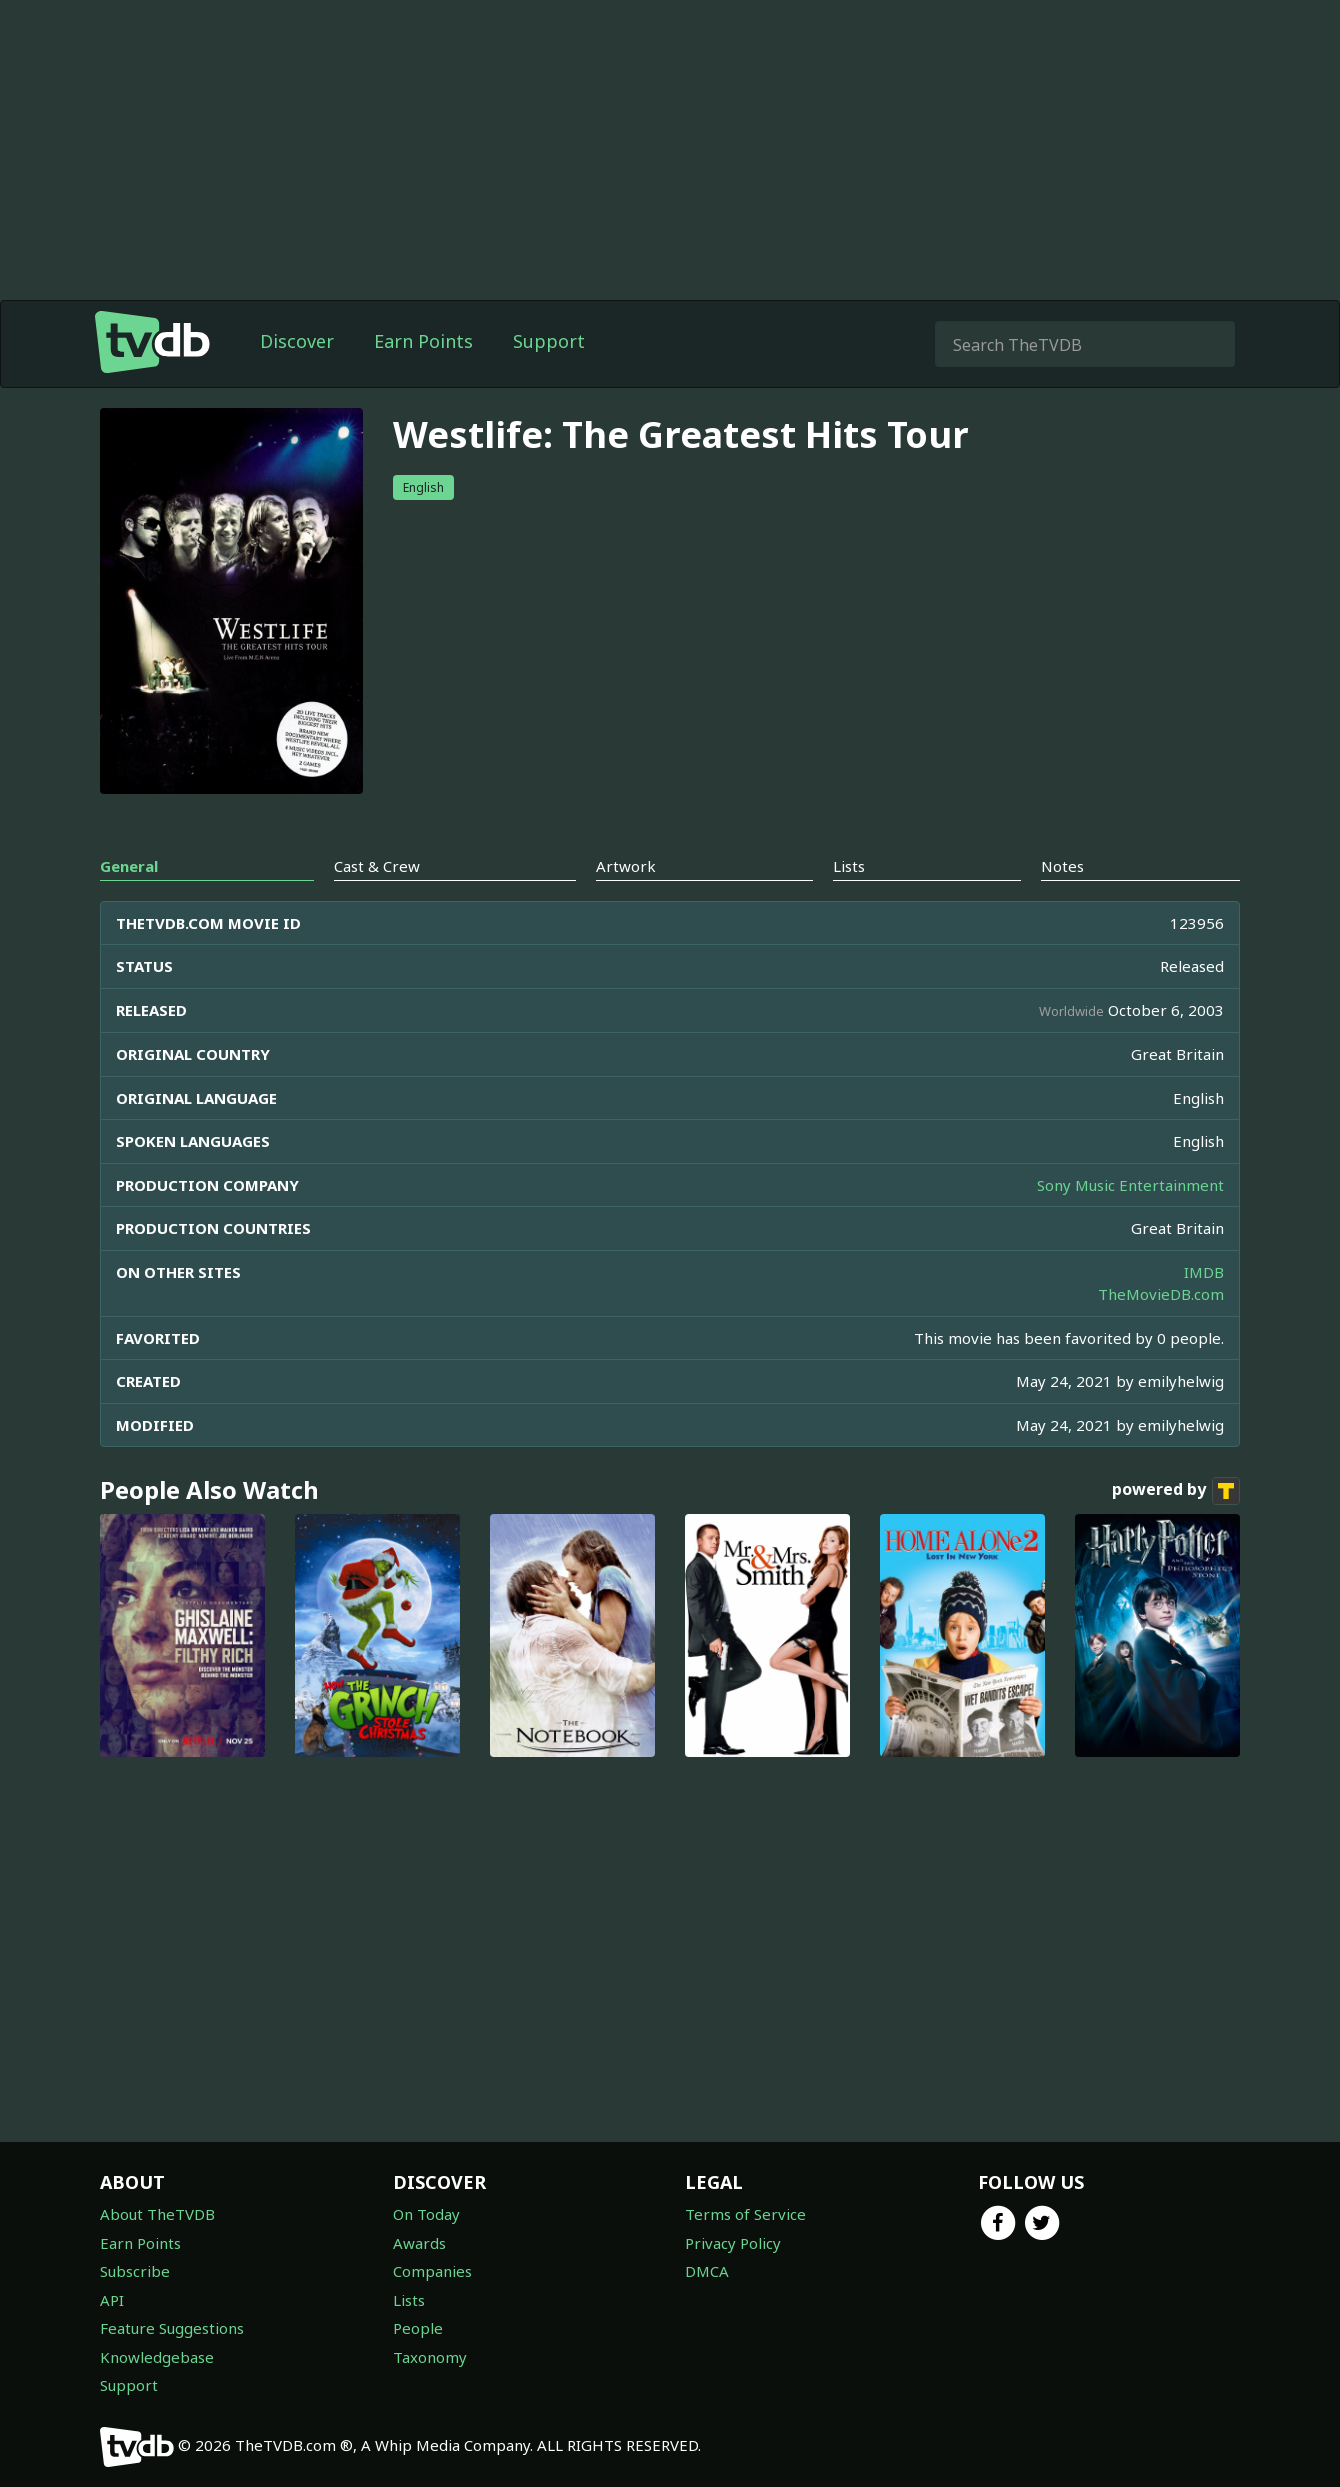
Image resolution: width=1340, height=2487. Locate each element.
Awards (419, 2243)
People (418, 2328)
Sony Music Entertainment (1130, 1185)
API (112, 2300)
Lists (409, 2300)
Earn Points (423, 341)
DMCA (707, 2271)
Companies (432, 2271)
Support (549, 341)
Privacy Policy (733, 2243)
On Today (426, 2214)
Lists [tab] (849, 866)
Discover (297, 341)
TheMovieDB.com (1161, 1294)
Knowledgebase (157, 2357)
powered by (1176, 1491)
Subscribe (135, 2271)
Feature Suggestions (172, 2328)
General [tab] (129, 866)
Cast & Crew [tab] (377, 866)
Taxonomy (430, 2357)
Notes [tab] (1062, 866)
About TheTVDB (157, 2214)
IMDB (1204, 1272)
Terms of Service (745, 2214)
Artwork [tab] (626, 866)
